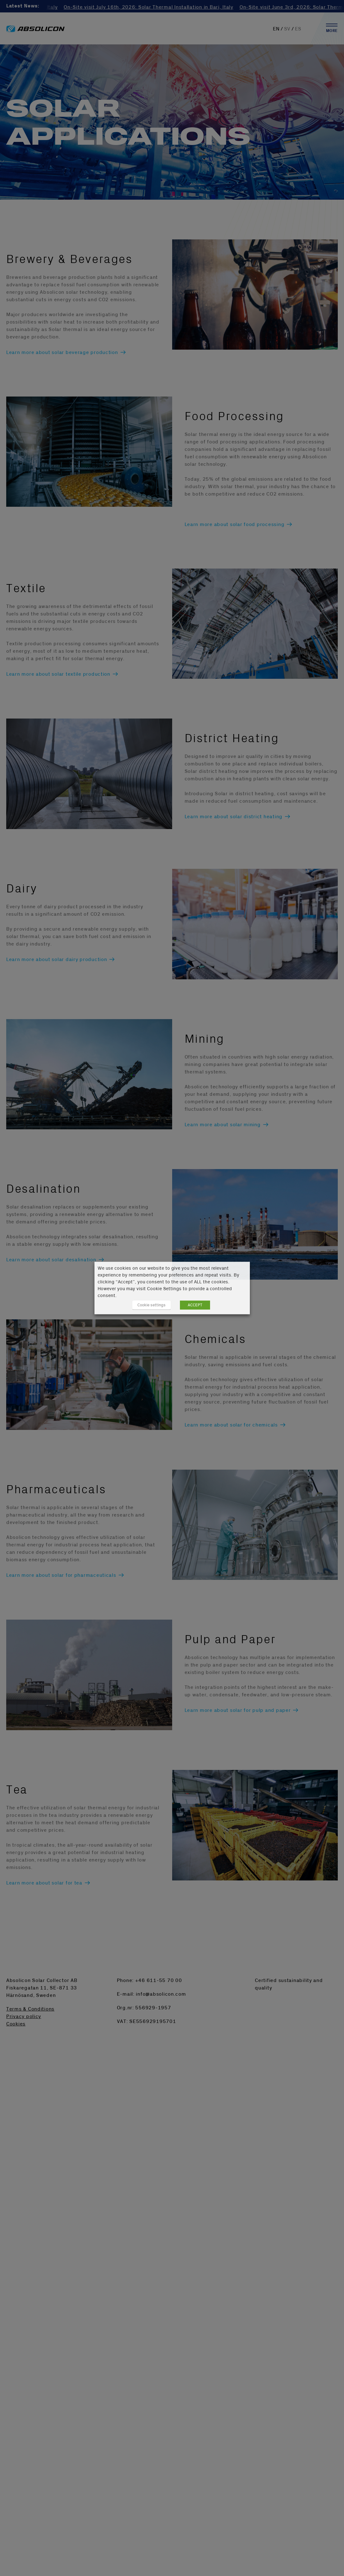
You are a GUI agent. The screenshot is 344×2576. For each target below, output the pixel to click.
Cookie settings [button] (151, 1305)
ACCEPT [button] (195, 1305)
